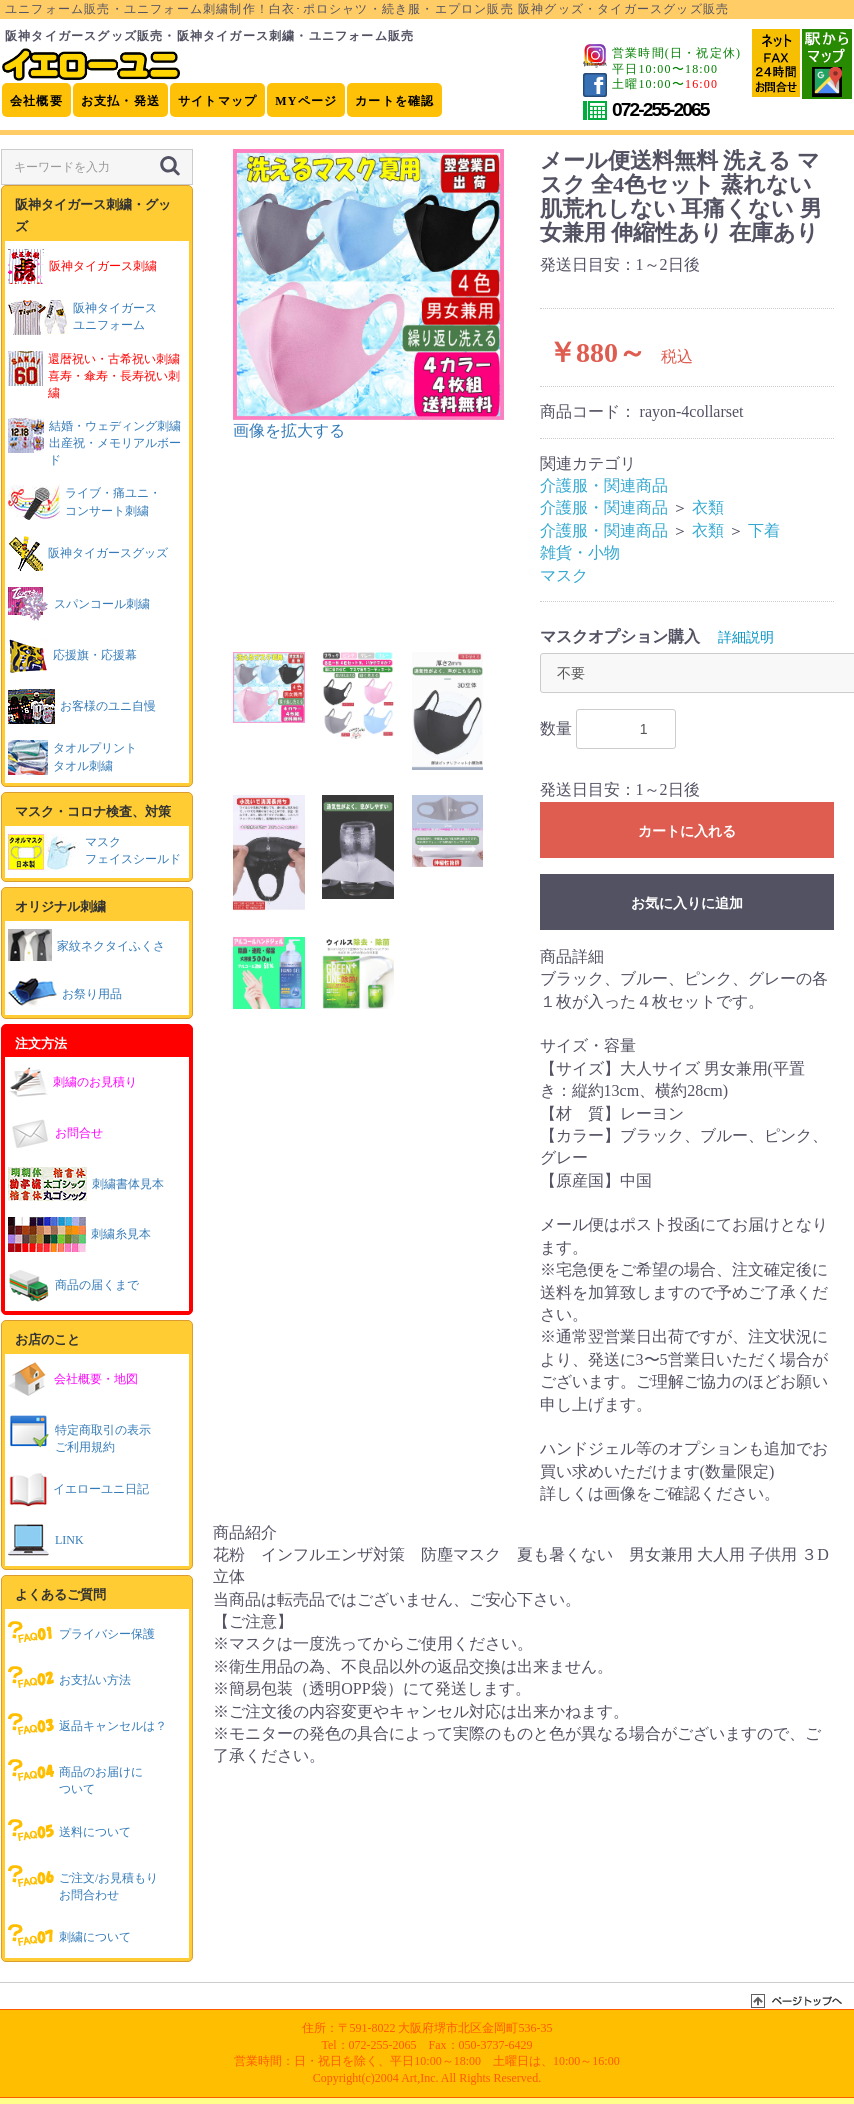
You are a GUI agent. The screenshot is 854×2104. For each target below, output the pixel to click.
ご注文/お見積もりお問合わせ (83, 1881)
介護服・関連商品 (604, 485)
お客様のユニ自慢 (82, 706)
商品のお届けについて (75, 1775)
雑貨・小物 (580, 552)
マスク (564, 575)
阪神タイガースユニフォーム (82, 317)
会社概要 (36, 101)
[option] (368, 295)
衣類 (708, 507)
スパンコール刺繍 (79, 604)
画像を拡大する (289, 430)
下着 (764, 530)
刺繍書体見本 (86, 1184)
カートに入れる (687, 831)
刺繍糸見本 (79, 1234)
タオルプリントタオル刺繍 (72, 757)
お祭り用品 (65, 992)
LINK (46, 1540)
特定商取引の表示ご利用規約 (79, 1433)
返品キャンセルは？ (87, 1724)
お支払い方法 (69, 1678)
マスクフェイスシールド (94, 852)
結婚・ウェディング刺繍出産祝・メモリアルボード (94, 442)
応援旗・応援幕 (72, 655)
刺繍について (69, 1935)
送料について (69, 1830)
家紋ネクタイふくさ (86, 944)
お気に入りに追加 (687, 903)
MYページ (306, 101)
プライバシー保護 (81, 1632)
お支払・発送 (120, 101)
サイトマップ (217, 101)
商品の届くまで (73, 1285)
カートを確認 (394, 101)
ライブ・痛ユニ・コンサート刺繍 (84, 502)
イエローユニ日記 (78, 1489)
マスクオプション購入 (620, 636)
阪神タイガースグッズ (88, 553)
